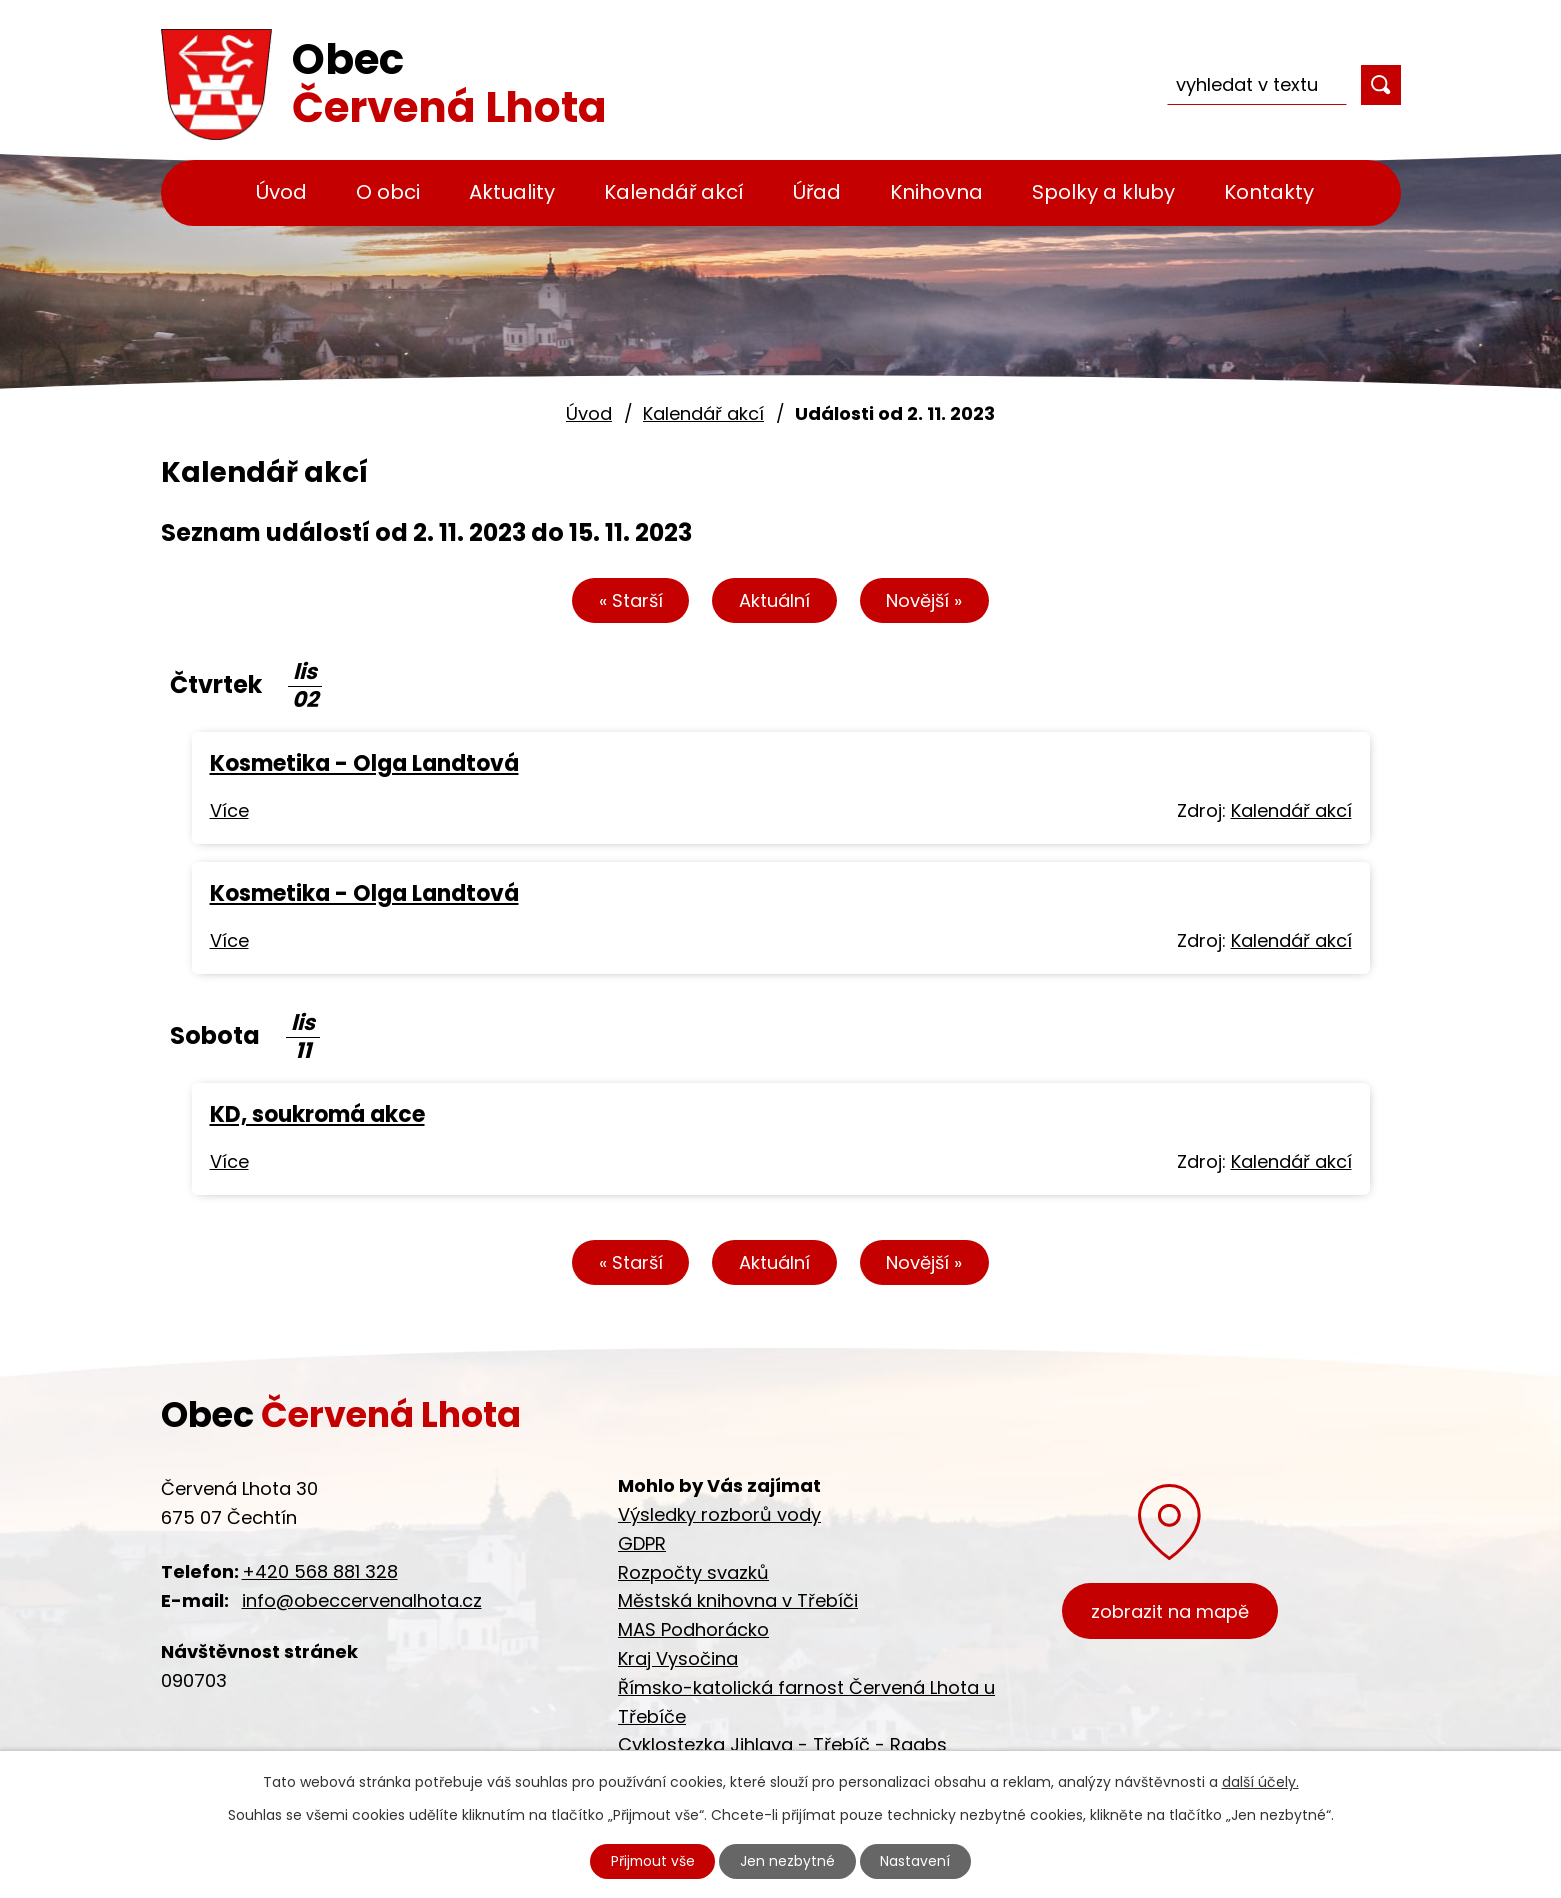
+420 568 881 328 (320, 1571)
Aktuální (774, 600)
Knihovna (936, 192)
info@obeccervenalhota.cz (362, 1600)
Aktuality (512, 192)
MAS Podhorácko (693, 1629)
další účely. (1260, 1781)
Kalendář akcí (674, 192)
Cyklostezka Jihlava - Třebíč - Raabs (782, 1744)
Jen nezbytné (788, 1861)
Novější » (925, 600)
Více (229, 810)
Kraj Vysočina (678, 1658)
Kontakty (1269, 192)
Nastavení (917, 1861)
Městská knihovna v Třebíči (738, 1600)
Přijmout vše (652, 1861)
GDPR (642, 1543)
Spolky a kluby (1103, 192)
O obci (388, 192)
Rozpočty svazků (693, 1572)
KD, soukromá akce (317, 1114)
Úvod (281, 192)
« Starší (630, 600)
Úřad (817, 192)
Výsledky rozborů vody (719, 1514)
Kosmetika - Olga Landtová (364, 763)
